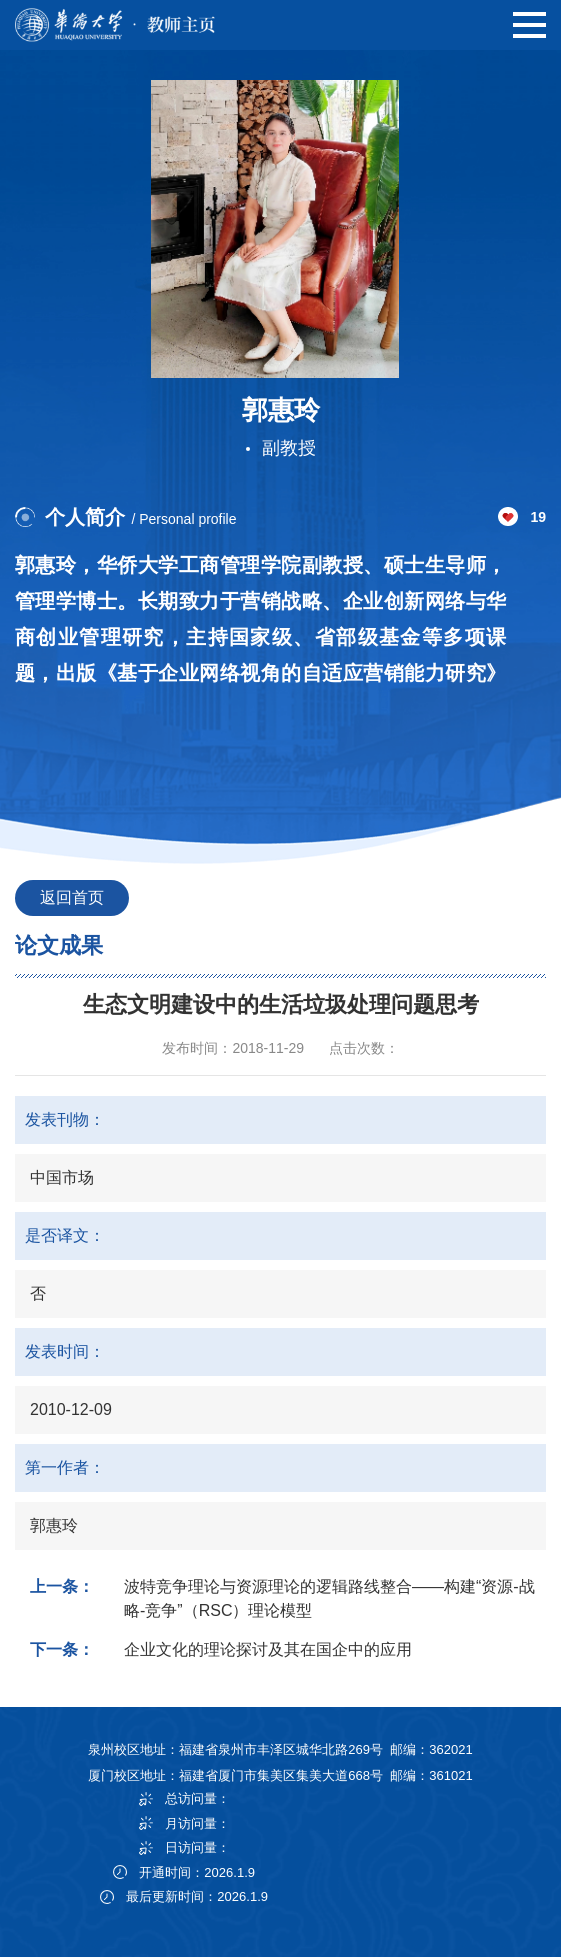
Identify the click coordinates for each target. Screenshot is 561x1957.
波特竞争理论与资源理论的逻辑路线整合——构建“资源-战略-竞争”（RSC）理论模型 (329, 1598)
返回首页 (72, 897)
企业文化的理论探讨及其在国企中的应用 (268, 1649)
